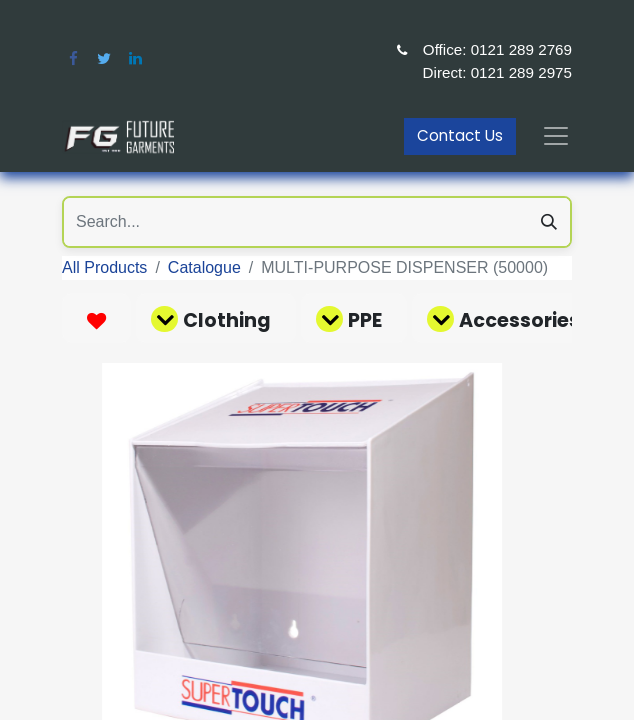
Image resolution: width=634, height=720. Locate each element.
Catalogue (204, 267)
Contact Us (460, 135)
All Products (104, 267)
